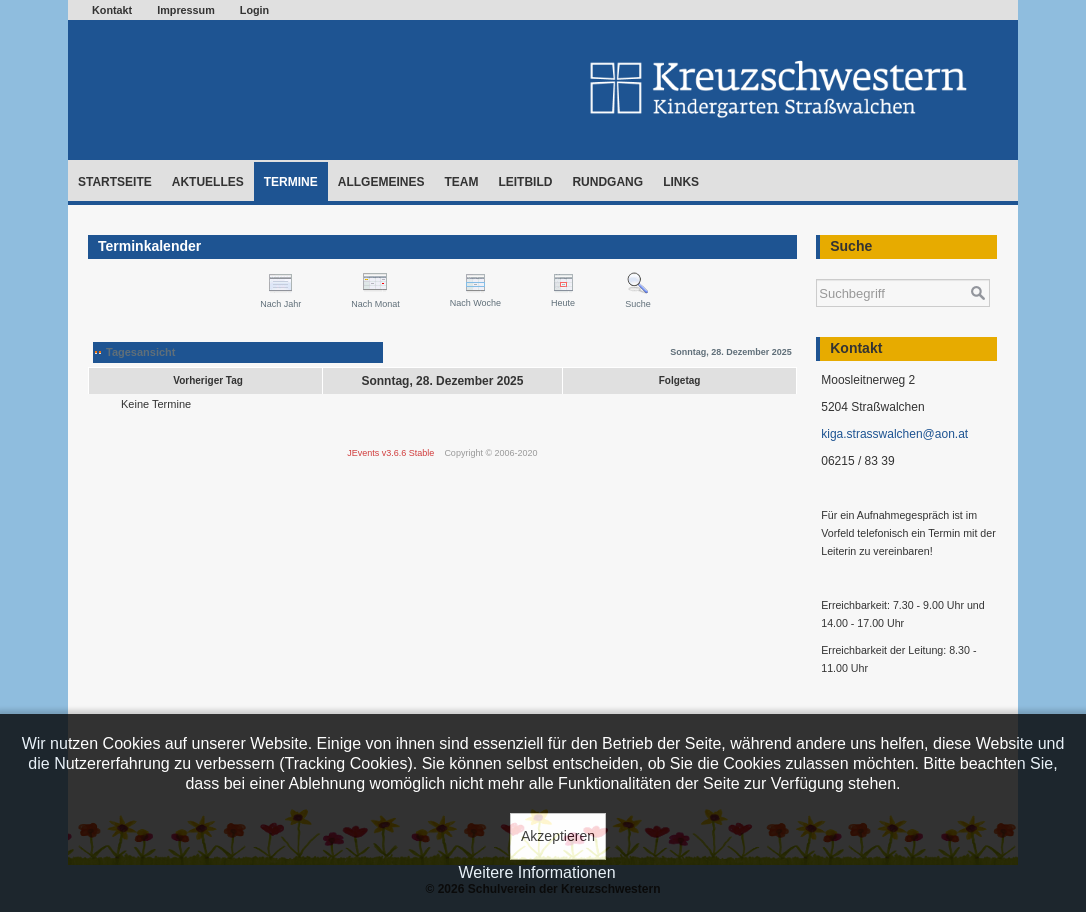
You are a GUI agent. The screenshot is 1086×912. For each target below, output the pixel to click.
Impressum (186, 10)
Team (461, 182)
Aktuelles (208, 182)
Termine (291, 182)
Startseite (115, 182)
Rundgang (607, 182)
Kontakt (112, 10)
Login (254, 10)
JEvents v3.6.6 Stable (390, 453)
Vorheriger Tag (208, 380)
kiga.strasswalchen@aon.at (894, 434)
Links (681, 182)
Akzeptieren (558, 836)
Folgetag (680, 380)
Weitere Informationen (536, 872)
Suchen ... (816, 269)
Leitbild (525, 182)
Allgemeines (381, 182)
